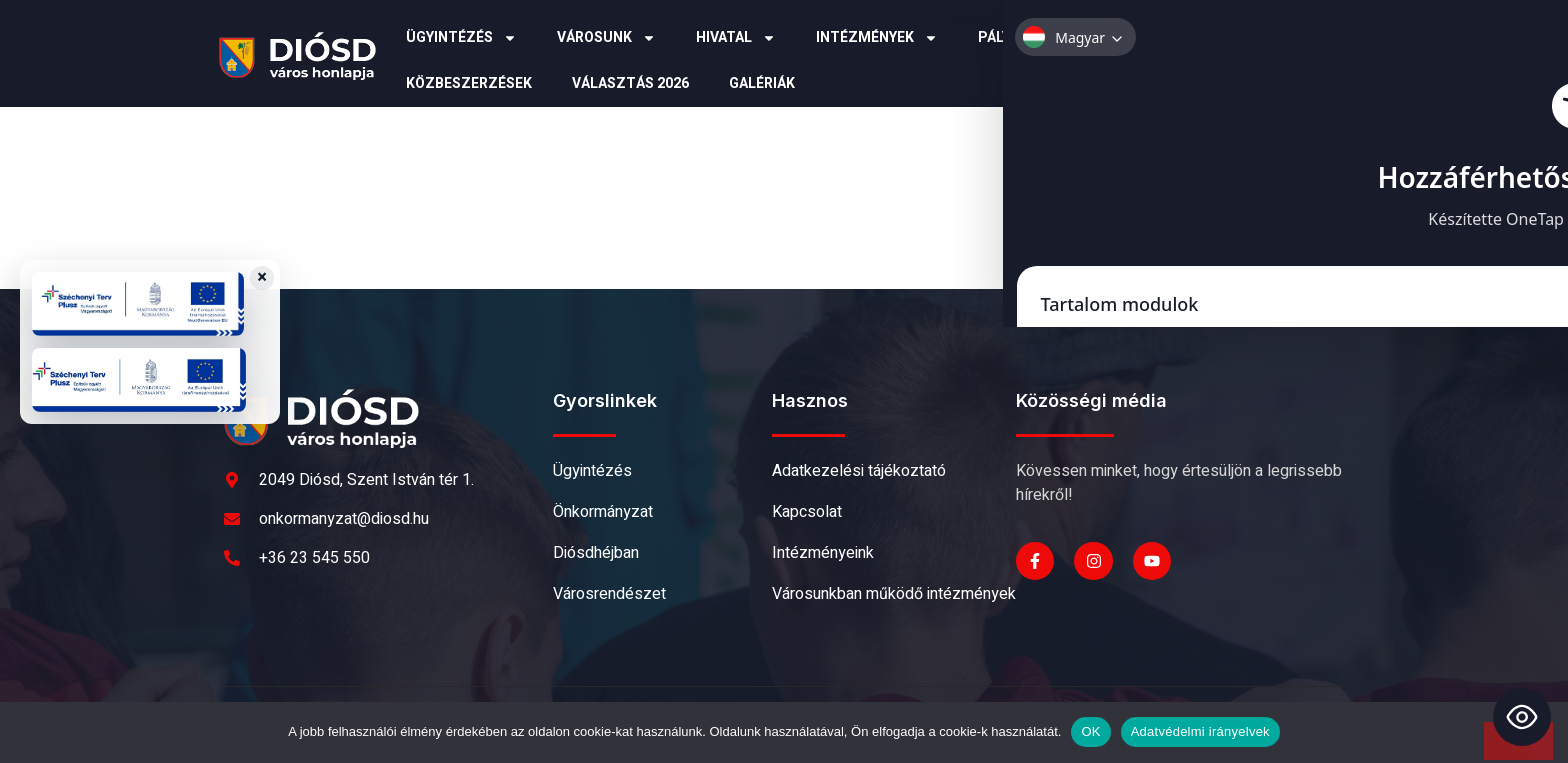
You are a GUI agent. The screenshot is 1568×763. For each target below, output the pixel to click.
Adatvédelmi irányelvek (1200, 731)
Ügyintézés (461, 38)
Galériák (762, 83)
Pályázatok (1034, 38)
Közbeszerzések (469, 83)
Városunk (606, 38)
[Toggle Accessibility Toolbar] (1522, 717)
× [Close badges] (262, 278)
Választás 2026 (630, 83)
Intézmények (877, 38)
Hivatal (736, 38)
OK (1090, 731)
